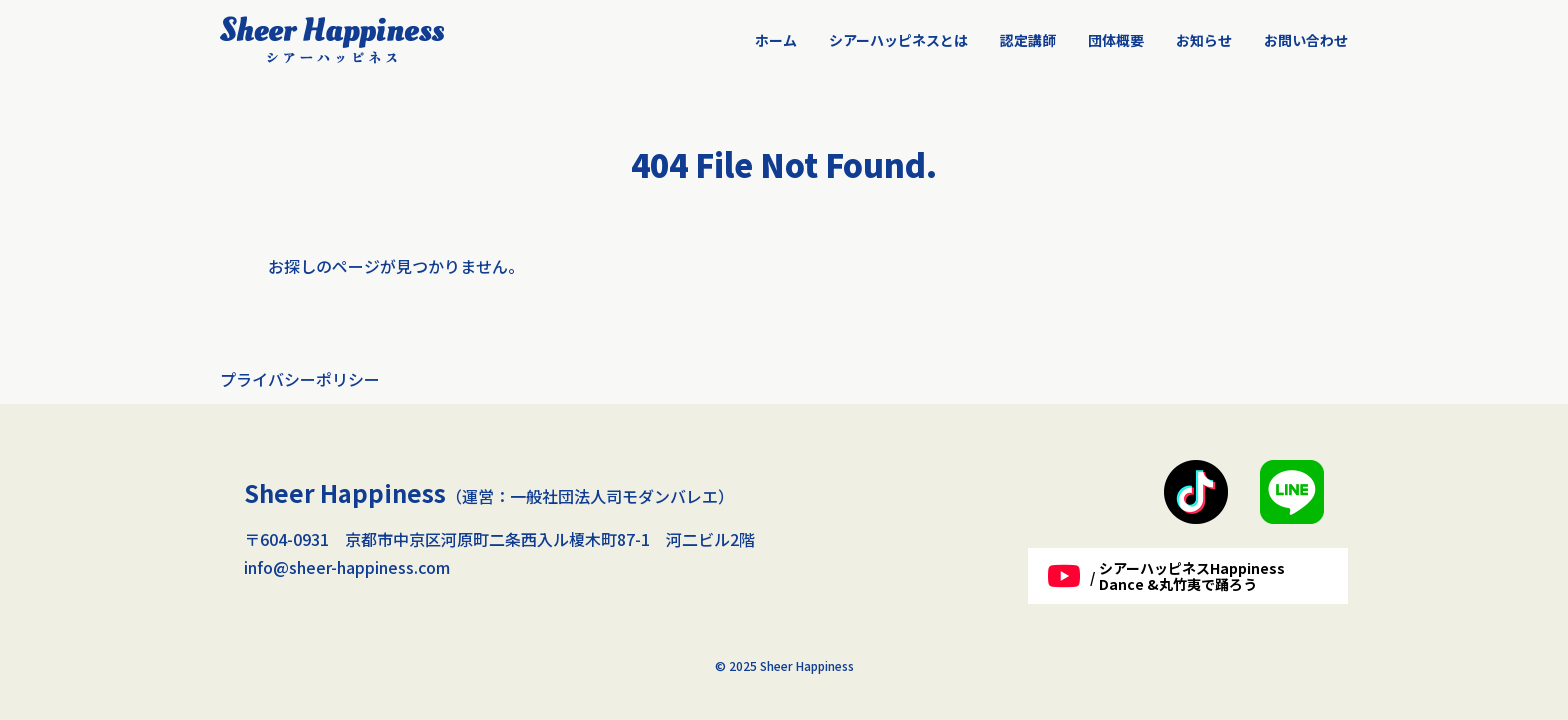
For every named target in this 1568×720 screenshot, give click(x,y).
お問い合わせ (1306, 40)
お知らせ (1204, 40)
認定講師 (1028, 40)
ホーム (776, 40)
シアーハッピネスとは (898, 40)
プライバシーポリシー (300, 379)
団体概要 (1116, 40)
